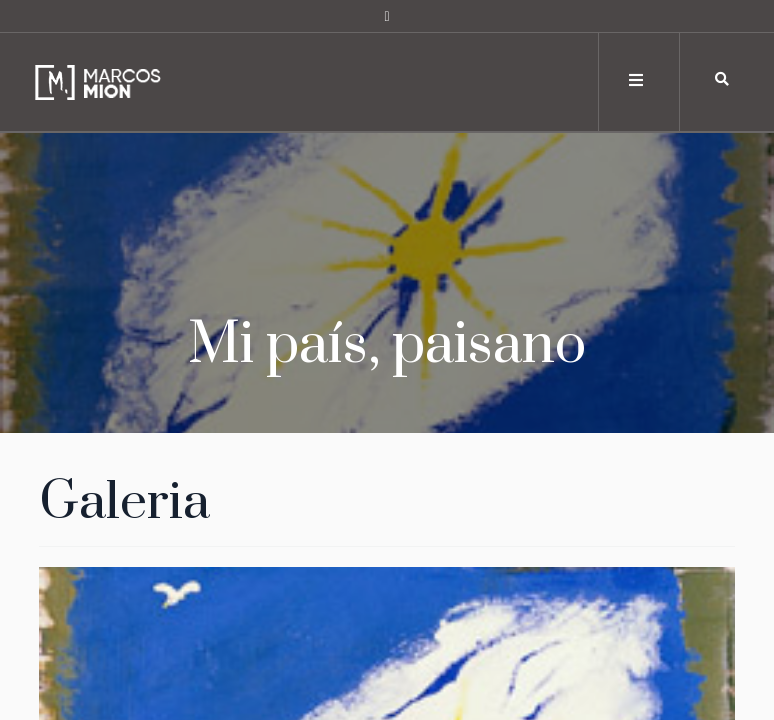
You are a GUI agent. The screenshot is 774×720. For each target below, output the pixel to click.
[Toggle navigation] (637, 80)
